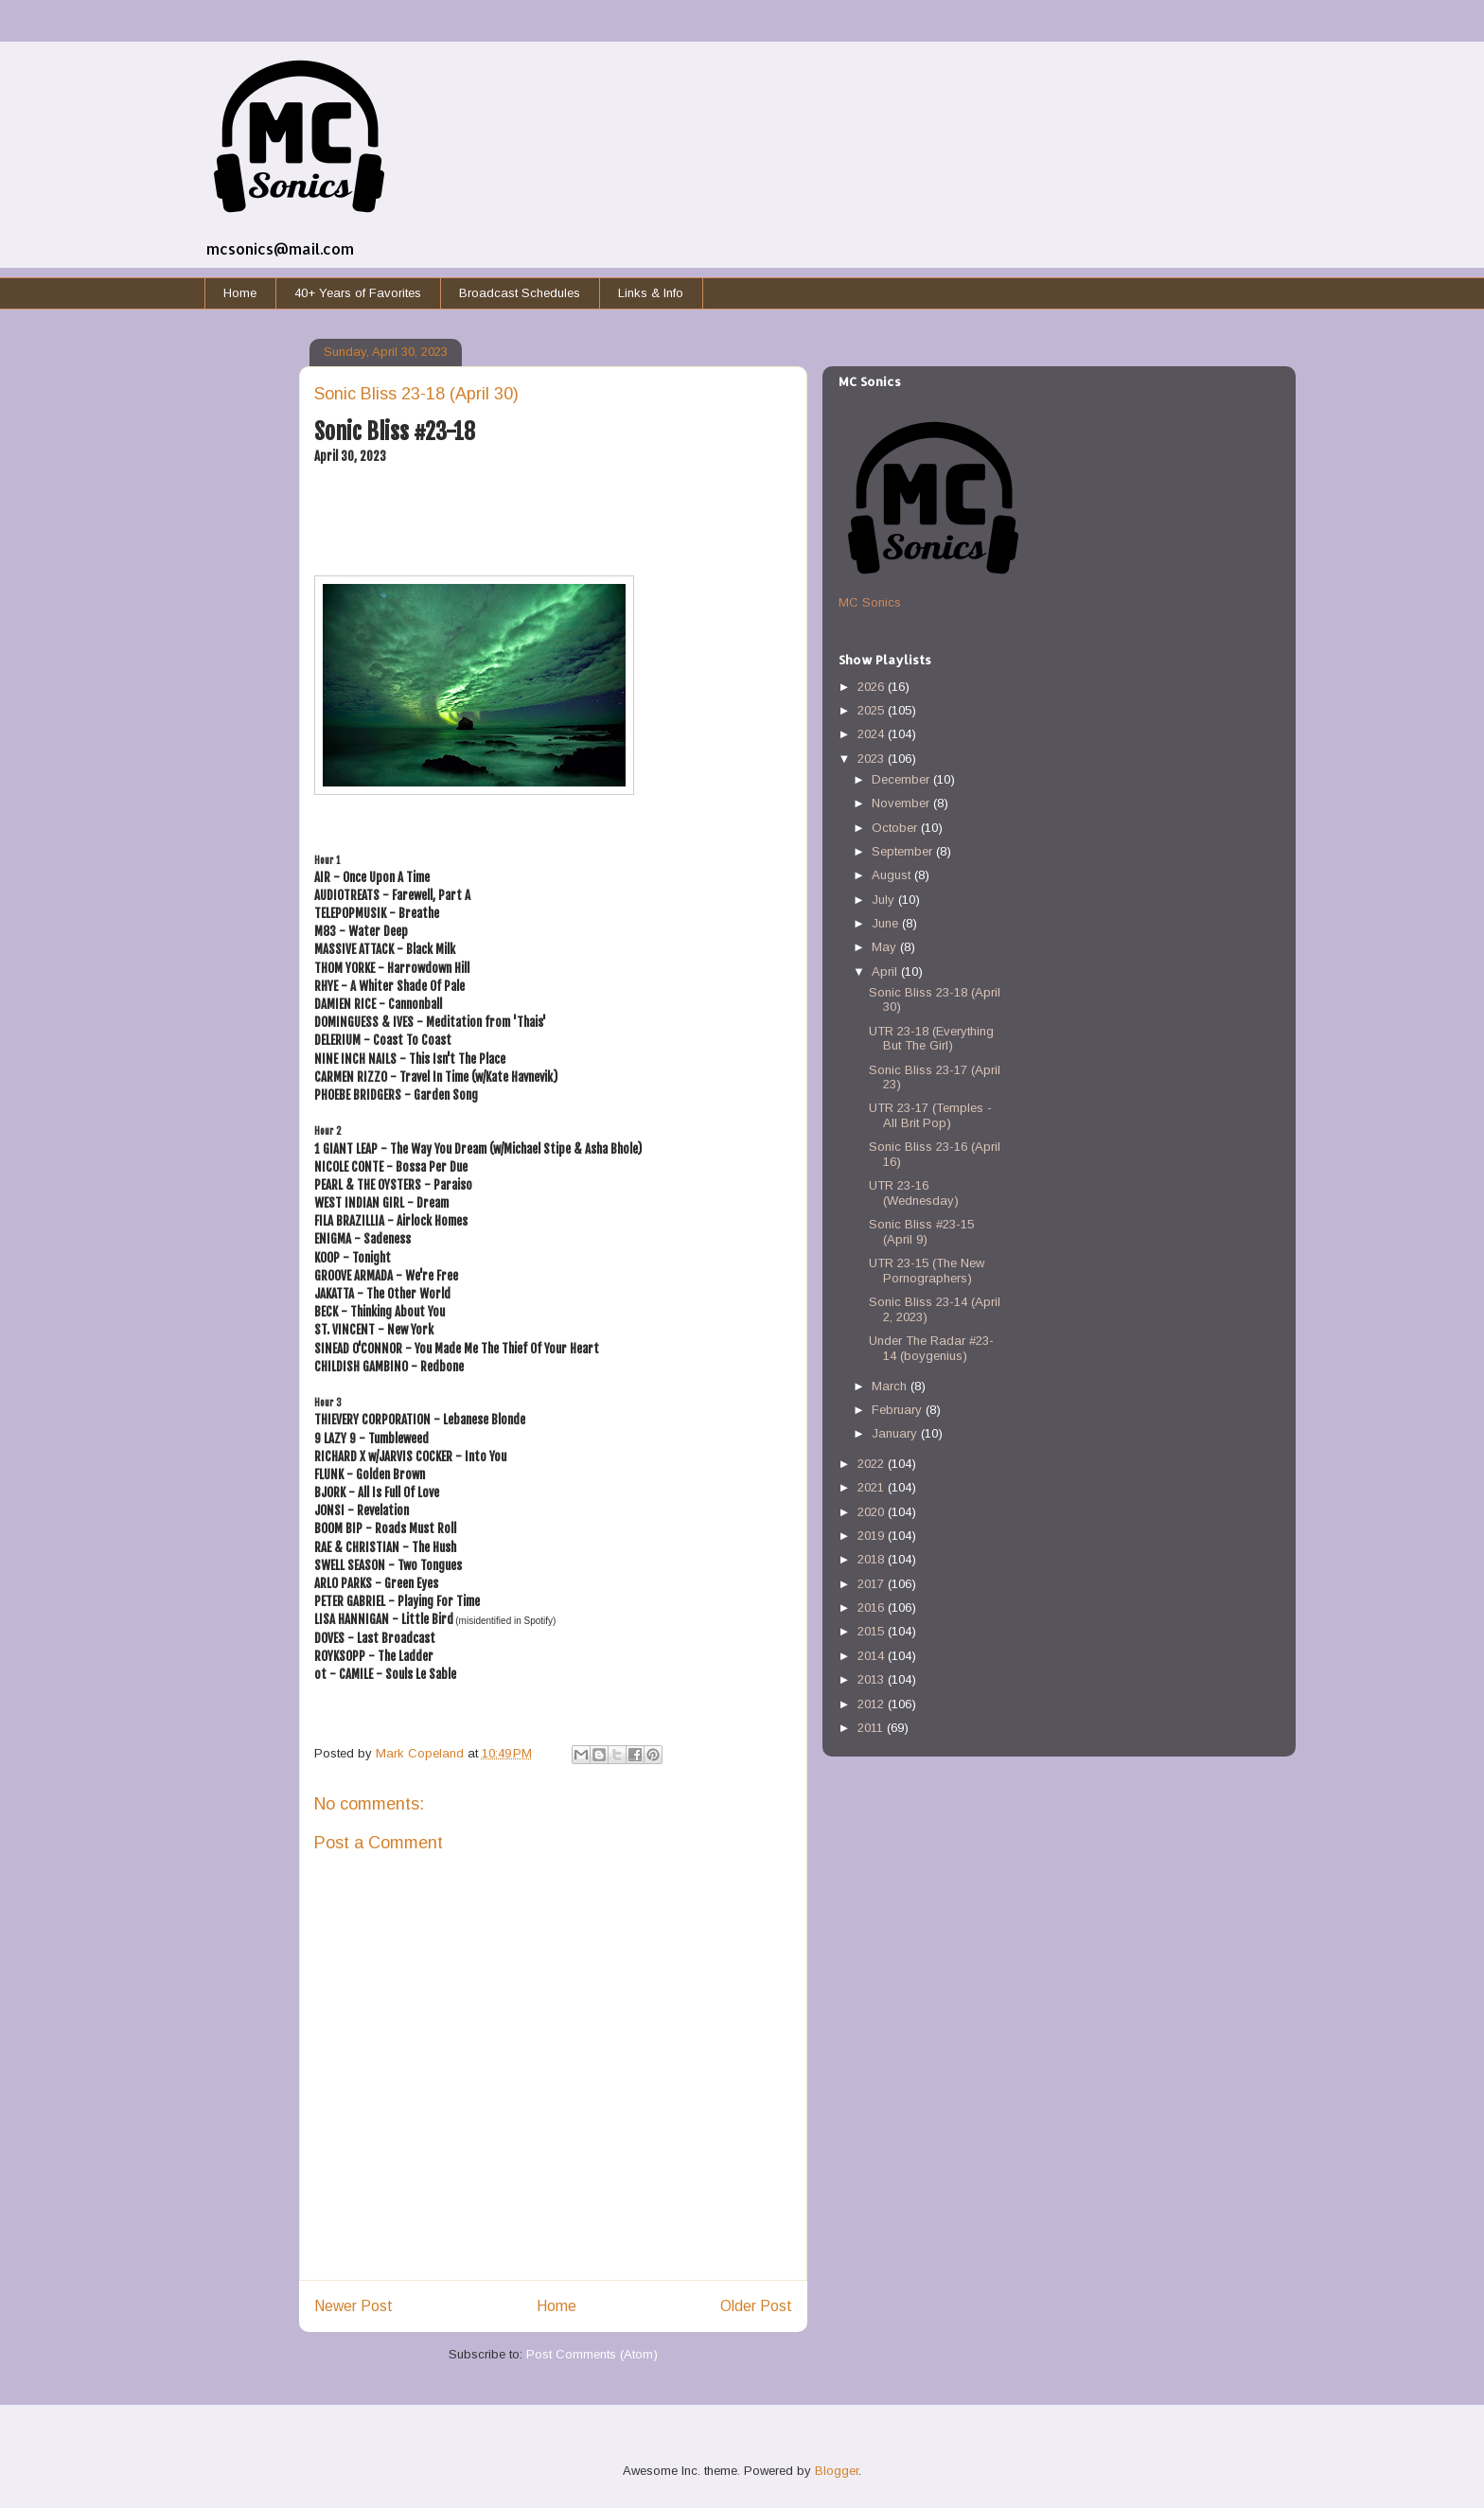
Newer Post (353, 2306)
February (899, 1410)
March (891, 1386)
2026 (872, 687)
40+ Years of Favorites (357, 293)
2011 (872, 1728)
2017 (872, 1584)
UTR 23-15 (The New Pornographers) (926, 1270)
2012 (872, 1704)
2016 (872, 1607)
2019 (872, 1535)
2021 (872, 1487)
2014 (872, 1656)
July (885, 899)
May (886, 947)
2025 (872, 710)
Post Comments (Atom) (592, 2354)
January (896, 1433)
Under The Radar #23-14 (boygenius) (931, 1348)
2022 (872, 1464)
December (902, 779)
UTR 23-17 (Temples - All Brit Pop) (930, 1115)
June (887, 923)
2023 (872, 758)
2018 (872, 1559)
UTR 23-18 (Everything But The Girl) (931, 1038)
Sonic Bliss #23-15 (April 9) (921, 1231)
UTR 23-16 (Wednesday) (914, 1193)
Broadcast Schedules (519, 293)
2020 (872, 1512)
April (886, 971)
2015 (872, 1631)
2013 (872, 1679)
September (904, 851)
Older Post (756, 2306)
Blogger (836, 2471)
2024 (872, 734)
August (893, 875)
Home (239, 293)
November (902, 803)
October (896, 828)
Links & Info (650, 293)
